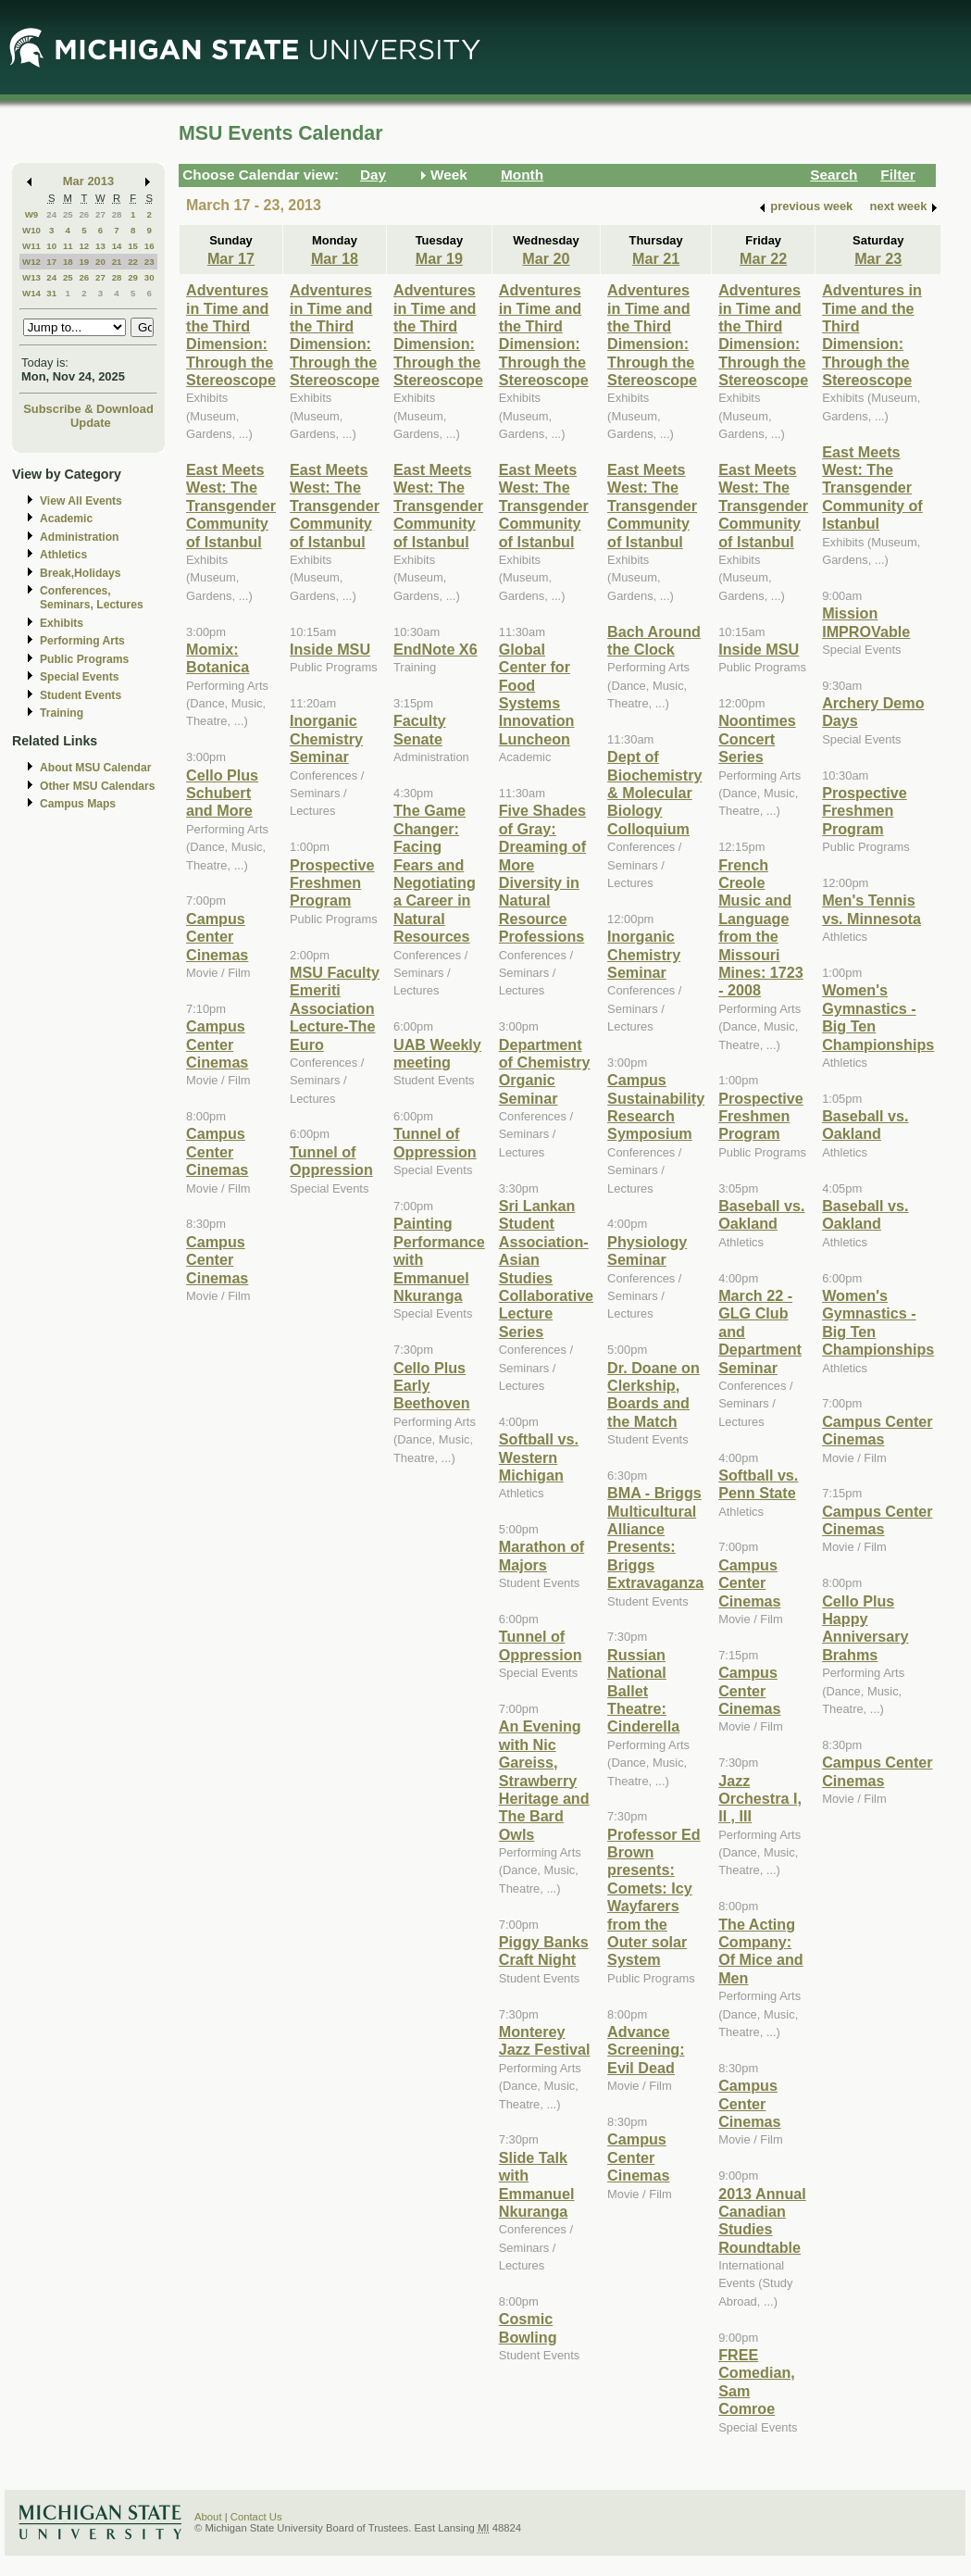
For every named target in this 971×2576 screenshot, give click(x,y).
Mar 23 (878, 258)
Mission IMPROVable (866, 622)
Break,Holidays (80, 573)
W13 (31, 277)
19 (84, 261)
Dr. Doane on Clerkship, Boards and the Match (653, 1394)
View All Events (81, 500)
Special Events (79, 676)
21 (117, 261)
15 (133, 246)
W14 (31, 293)
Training (61, 713)
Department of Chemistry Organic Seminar (545, 1071)
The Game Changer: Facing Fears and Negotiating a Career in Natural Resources (434, 873)
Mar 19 (439, 258)
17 (51, 261)
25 (68, 214)
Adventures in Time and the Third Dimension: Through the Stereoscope (231, 334)
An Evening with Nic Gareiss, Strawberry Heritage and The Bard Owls (544, 1780)
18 (68, 261)
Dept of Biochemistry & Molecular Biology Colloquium (654, 792)
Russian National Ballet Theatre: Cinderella (643, 1690)
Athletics (63, 554)
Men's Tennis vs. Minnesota (871, 909)
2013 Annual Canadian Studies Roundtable (762, 2220)
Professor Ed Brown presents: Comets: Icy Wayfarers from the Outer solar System (654, 1897)
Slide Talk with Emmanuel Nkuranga (537, 2184)
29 (133, 277)
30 (149, 277)
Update (90, 423)
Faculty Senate (419, 729)
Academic (66, 518)
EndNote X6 (435, 649)
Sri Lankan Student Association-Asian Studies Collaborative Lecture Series (546, 1268)
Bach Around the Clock (654, 640)
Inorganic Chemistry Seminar (326, 738)
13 (100, 246)
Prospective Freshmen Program (332, 883)
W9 (32, 214)
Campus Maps (78, 803)
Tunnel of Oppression (331, 1161)
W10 (31, 230)
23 (149, 261)
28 (117, 214)
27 (100, 214)
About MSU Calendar (95, 767)
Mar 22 (763, 258)
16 (149, 246)
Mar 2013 (88, 181)
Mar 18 (334, 258)
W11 (31, 246)
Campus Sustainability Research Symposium (655, 1106)
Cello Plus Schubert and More (222, 793)
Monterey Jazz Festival (545, 2040)
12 (84, 246)
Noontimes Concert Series (756, 738)
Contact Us (256, 2516)
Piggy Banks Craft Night (544, 1950)
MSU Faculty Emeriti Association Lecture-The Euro (335, 1008)
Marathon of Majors (541, 1555)
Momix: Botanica (217, 658)
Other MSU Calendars (98, 786)
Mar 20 (545, 258)
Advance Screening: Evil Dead (646, 2049)
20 (100, 261)
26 (84, 214)
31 (51, 293)
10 (51, 246)
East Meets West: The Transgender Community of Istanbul (231, 505)
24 (51, 214)
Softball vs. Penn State (758, 1484)
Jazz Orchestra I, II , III (760, 1798)
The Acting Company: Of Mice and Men (760, 1951)
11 (68, 246)
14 (117, 246)
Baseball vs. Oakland (761, 1214)
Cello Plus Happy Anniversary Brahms (865, 1628)
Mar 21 (655, 258)
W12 (31, 261)
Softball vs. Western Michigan (539, 1457)
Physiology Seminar (647, 1250)
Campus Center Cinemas (217, 936)
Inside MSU (330, 649)
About (208, 2516)
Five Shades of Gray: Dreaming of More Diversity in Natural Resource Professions (542, 873)
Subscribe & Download (88, 409)
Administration (79, 537)
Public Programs (84, 659)
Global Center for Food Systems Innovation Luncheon (537, 694)
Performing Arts (82, 640)
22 (133, 261)
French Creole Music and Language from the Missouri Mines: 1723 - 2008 (760, 928)
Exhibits (61, 623)
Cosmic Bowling (528, 2327)
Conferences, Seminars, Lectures (91, 597)
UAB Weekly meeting (437, 1053)
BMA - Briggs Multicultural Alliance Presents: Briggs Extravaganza (655, 1537)
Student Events (80, 695)
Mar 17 (231, 258)
